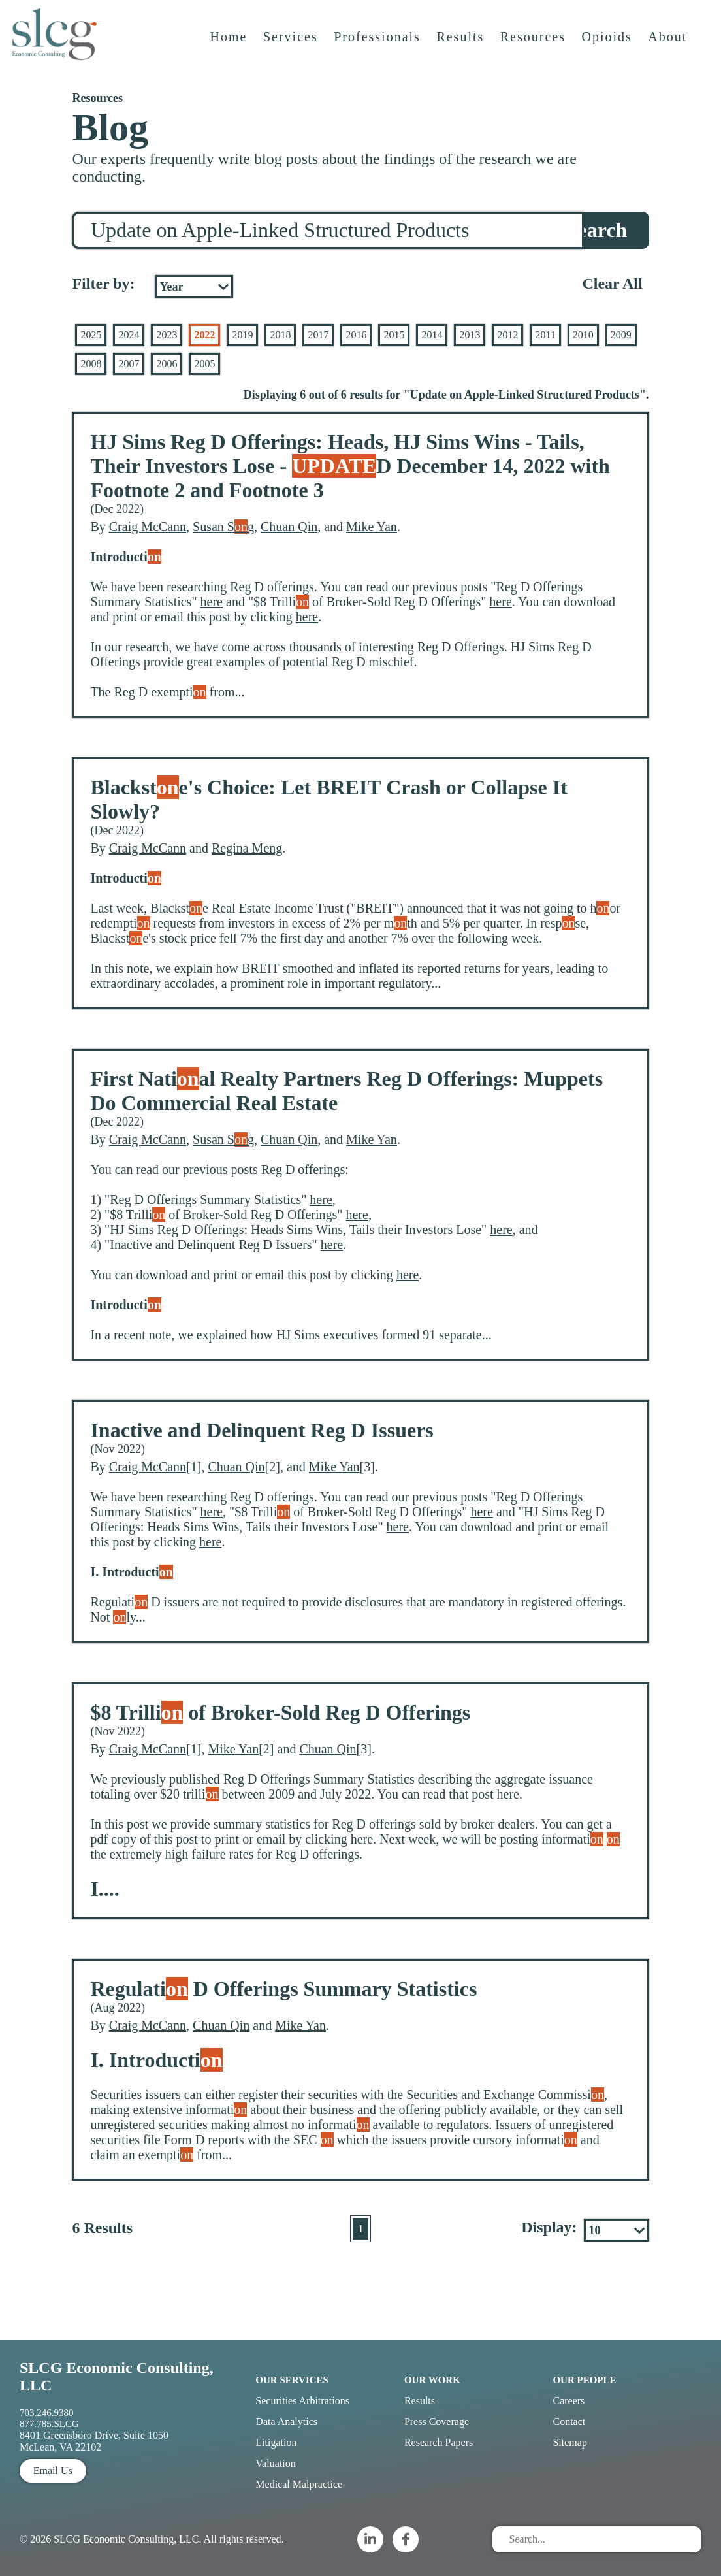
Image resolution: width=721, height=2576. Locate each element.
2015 (393, 334)
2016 (355, 334)
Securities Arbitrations (302, 2400)
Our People (584, 2380)
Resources (535, 50)
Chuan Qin (289, 526)
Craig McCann (147, 526)
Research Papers (438, 2442)
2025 (90, 334)
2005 (204, 363)
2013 (469, 334)
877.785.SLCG (49, 2424)
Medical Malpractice (298, 2484)
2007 (128, 363)
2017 (318, 334)
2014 (431, 334)
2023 (166, 334)
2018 (280, 334)
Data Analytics (286, 2421)
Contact (569, 2421)
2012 (507, 334)
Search (597, 230)
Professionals (379, 50)
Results (463, 50)
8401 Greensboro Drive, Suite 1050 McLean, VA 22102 (94, 2441)
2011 (545, 334)
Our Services (291, 2380)
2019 (242, 334)
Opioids (609, 50)
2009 (621, 334)
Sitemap (569, 2442)
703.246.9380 (47, 2412)
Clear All (612, 283)
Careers (569, 2400)
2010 (583, 334)
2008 (90, 363)
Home (230, 50)
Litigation (275, 2442)
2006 (166, 363)
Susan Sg (223, 526)
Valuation (275, 2463)
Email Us (52, 2470)
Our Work (432, 2380)
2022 (204, 334)
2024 (128, 334)
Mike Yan (371, 526)
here (211, 602)
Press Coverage (436, 2421)
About (670, 50)
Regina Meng (247, 848)
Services (293, 50)
